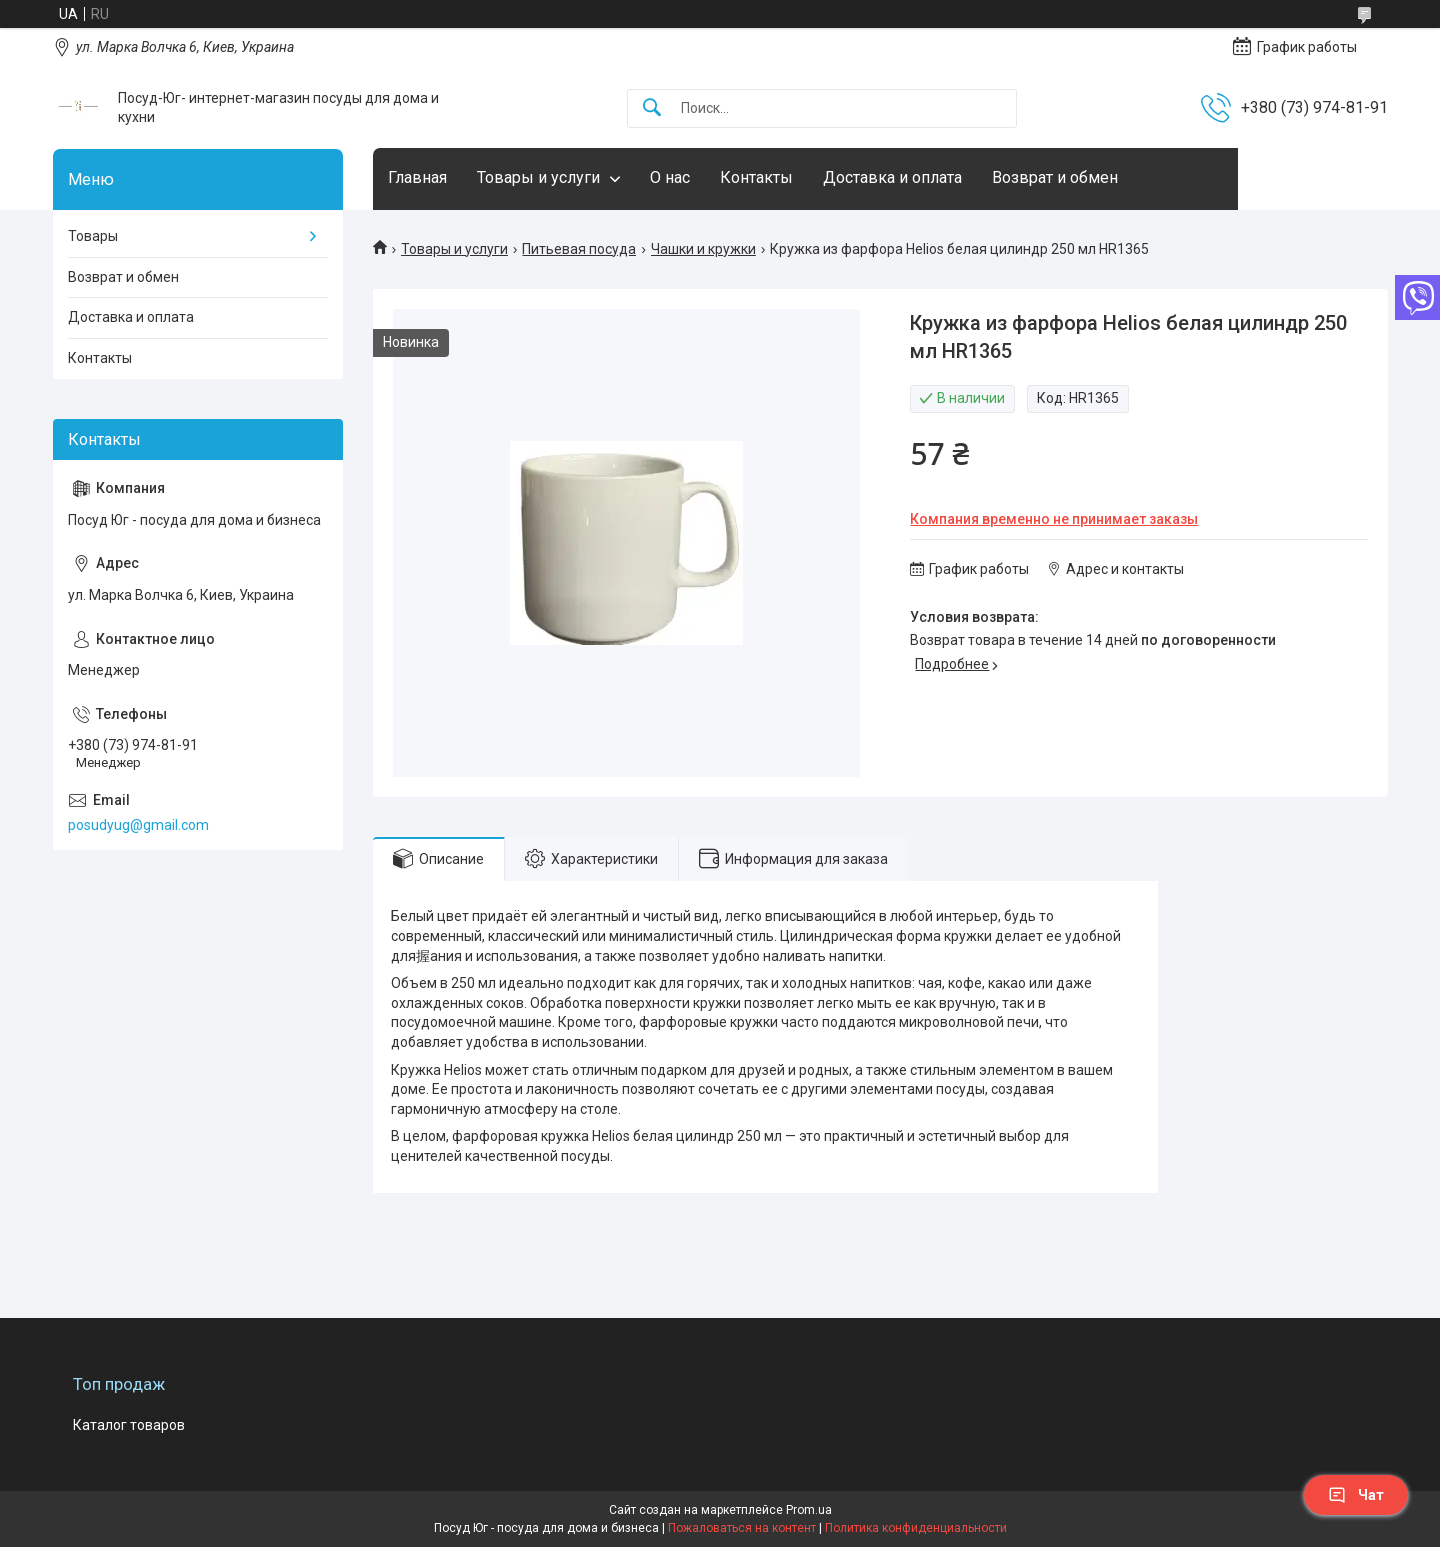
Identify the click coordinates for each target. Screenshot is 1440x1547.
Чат (1356, 1495)
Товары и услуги (538, 177)
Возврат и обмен (1055, 177)
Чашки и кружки (703, 249)
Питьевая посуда (579, 249)
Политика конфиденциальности (916, 1528)
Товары (93, 236)
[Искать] (652, 108)
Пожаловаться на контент (742, 1528)
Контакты (756, 177)
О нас (670, 177)
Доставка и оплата (892, 177)
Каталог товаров (129, 1425)
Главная (417, 177)
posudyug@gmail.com (138, 825)
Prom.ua (809, 1510)
